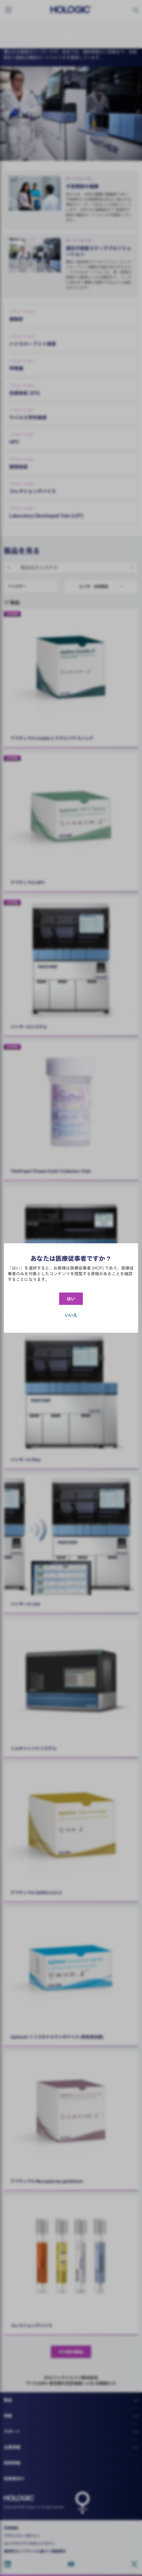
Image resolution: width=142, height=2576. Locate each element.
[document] (71, 1288)
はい (71, 1298)
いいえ (71, 1315)
